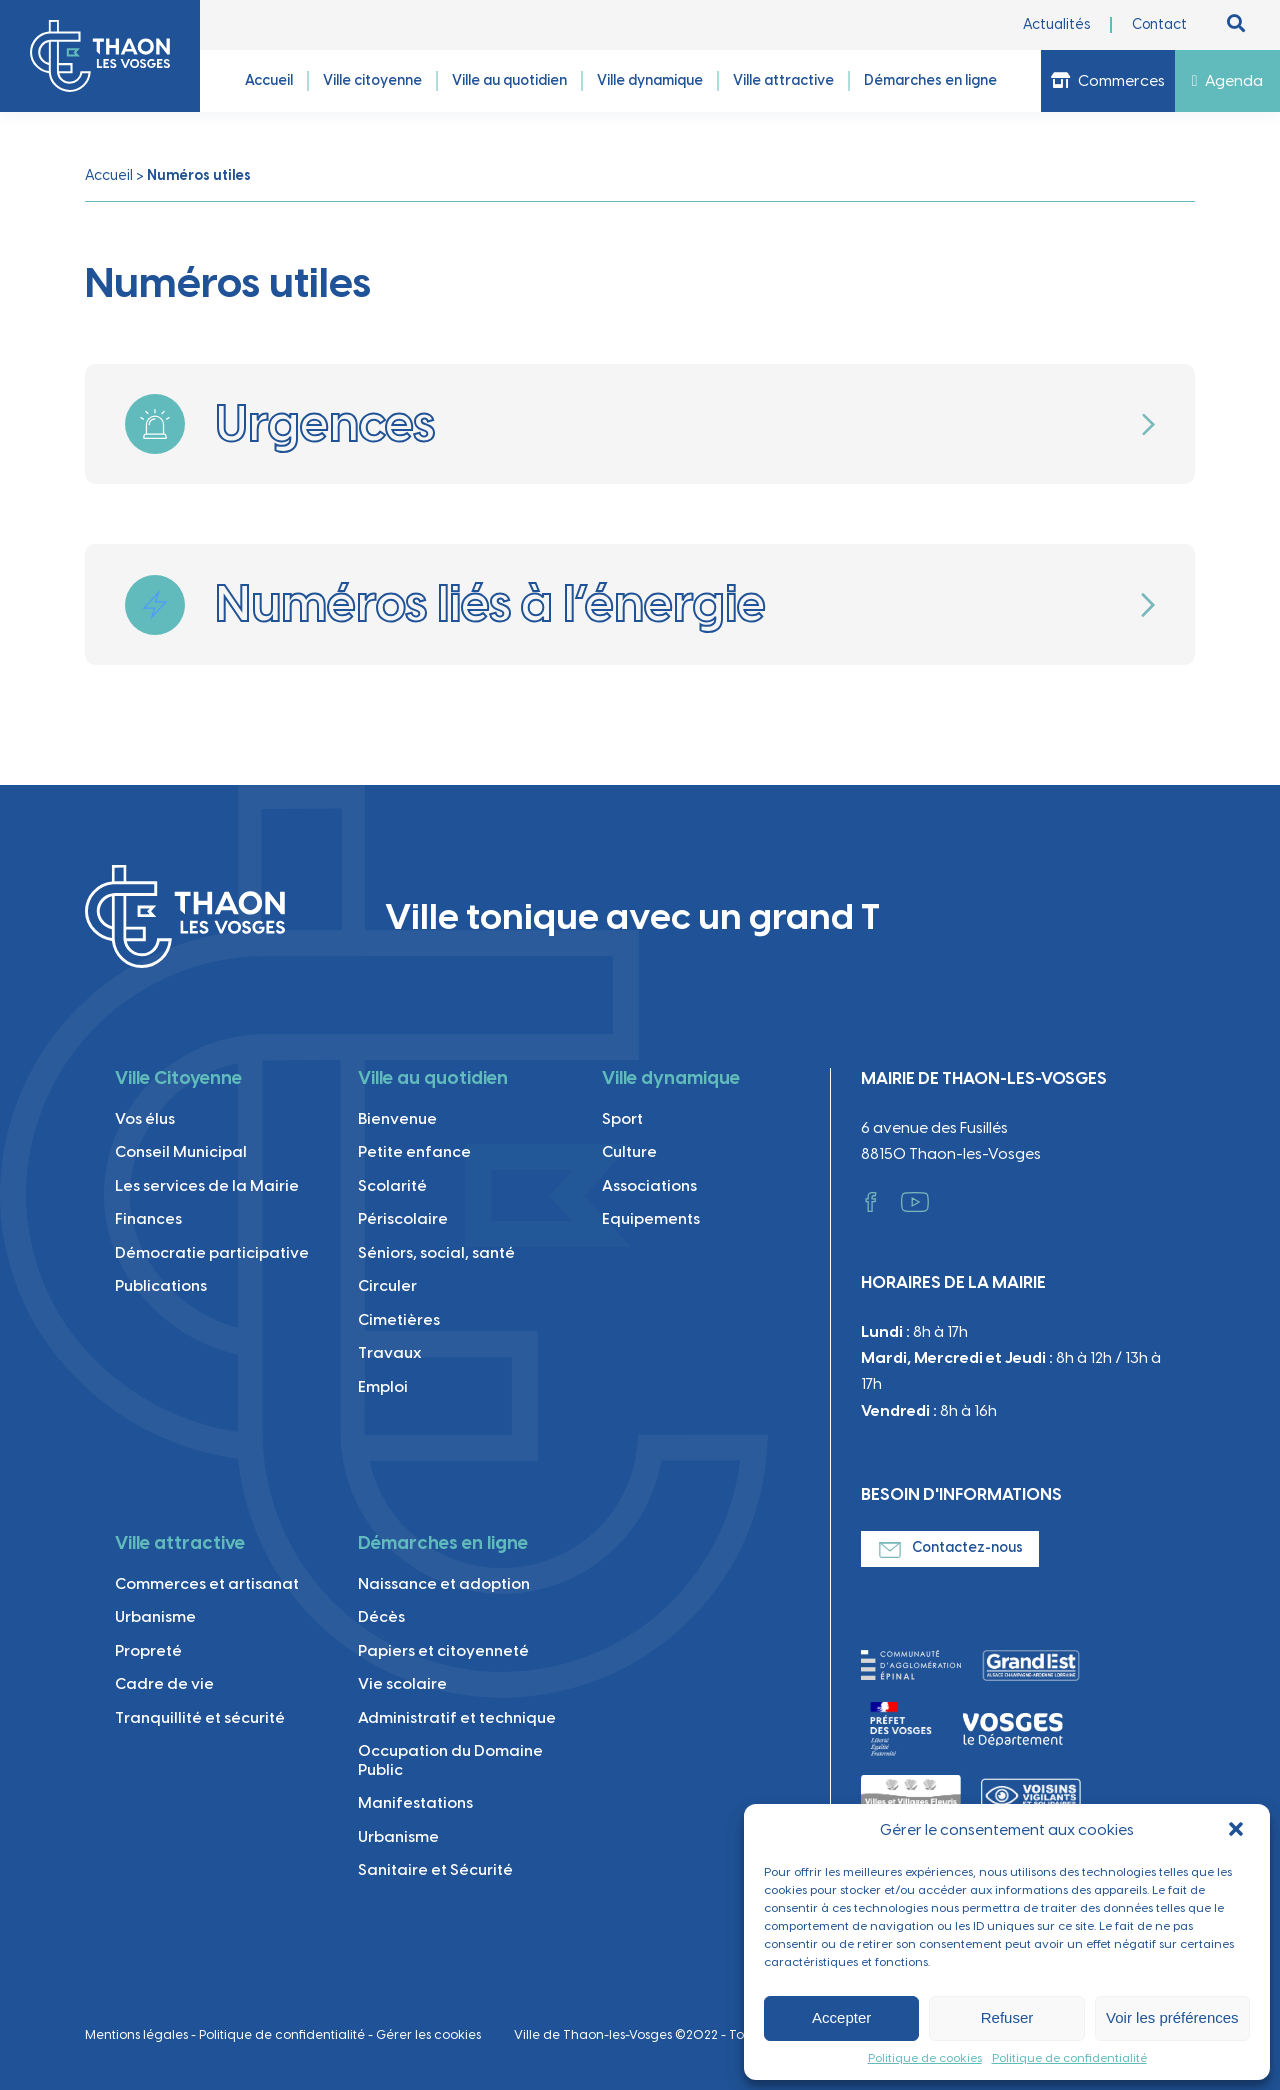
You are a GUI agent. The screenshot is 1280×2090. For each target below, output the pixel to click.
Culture (629, 1151)
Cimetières (399, 1319)
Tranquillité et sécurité (200, 1717)
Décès (381, 1616)
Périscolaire (403, 1218)
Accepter (841, 2017)
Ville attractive (180, 1543)
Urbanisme (155, 1616)
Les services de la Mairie (207, 1185)
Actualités (1056, 24)
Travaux (390, 1352)
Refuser (1007, 2017)
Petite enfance (414, 1151)
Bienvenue (397, 1118)
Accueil (109, 175)
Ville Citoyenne (178, 1078)
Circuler (387, 1285)
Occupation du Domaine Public (450, 1759)
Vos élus (145, 1118)
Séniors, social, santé (436, 1252)
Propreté (148, 1650)
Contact (1159, 24)
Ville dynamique (671, 1078)
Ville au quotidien (433, 1078)
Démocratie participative (212, 1252)
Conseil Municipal (181, 1151)
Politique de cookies (925, 2058)
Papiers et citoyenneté (443, 1650)
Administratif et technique (457, 1717)
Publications (161, 1285)
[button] (1238, 1831)
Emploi (383, 1386)
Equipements (651, 1218)
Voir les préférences (1172, 2017)
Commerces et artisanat (207, 1583)
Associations (649, 1185)
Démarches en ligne (443, 1543)
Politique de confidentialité (1069, 2058)
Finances (148, 1218)
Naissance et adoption (444, 1583)
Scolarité (392, 1185)
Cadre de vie (164, 1683)
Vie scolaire (402, 1683)
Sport (622, 1118)
